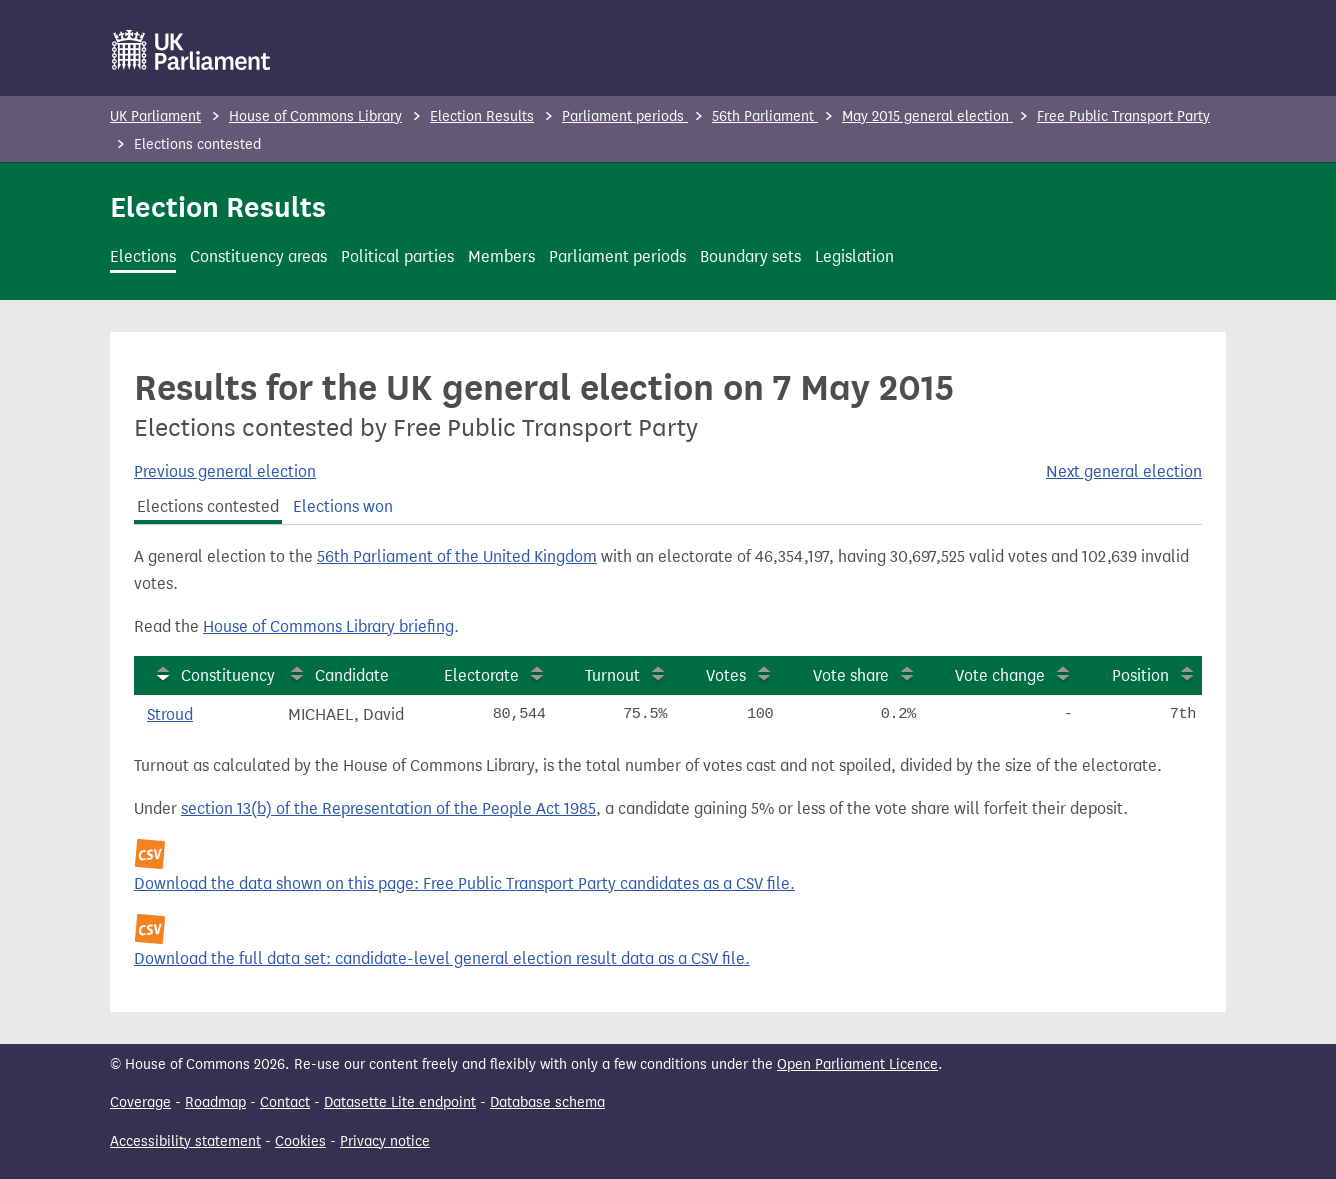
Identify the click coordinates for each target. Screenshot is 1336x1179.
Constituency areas (258, 256)
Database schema (547, 1102)
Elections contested (208, 506)
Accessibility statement (185, 1141)
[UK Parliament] (191, 50)
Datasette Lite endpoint (400, 1102)
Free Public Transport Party (1123, 116)
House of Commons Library (315, 116)
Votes (726, 675)
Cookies (300, 1141)
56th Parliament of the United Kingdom (457, 556)
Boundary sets (750, 256)
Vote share (851, 675)
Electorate (481, 675)
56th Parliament (765, 116)
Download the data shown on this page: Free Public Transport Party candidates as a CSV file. (464, 883)
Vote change (1000, 675)
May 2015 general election (927, 116)
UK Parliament (155, 116)
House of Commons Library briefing (328, 626)
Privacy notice (385, 1141)
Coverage (140, 1102)
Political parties (397, 256)
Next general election (1124, 471)
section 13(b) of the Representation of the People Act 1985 (388, 808)
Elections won (343, 506)
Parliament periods (625, 116)
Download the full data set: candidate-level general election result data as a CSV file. (442, 958)
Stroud (170, 714)
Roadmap (215, 1102)
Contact (285, 1102)
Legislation (854, 256)
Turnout (612, 675)
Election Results (482, 116)
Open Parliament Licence (857, 1064)
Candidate (352, 675)
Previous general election (225, 471)
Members (501, 256)
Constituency (228, 675)
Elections (143, 256)
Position (1140, 675)
